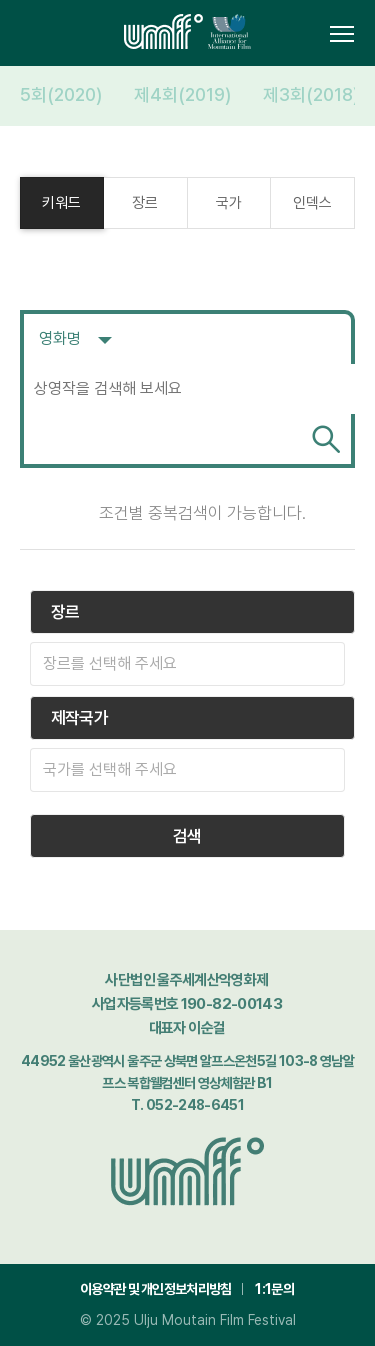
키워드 (61, 203)
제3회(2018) (311, 94)
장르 (145, 203)
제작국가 (79, 718)
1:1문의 (274, 1289)
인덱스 (312, 203)
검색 (326, 439)
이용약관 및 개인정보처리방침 (155, 1289)
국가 (229, 203)
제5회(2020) (53, 94)
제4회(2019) (182, 94)
